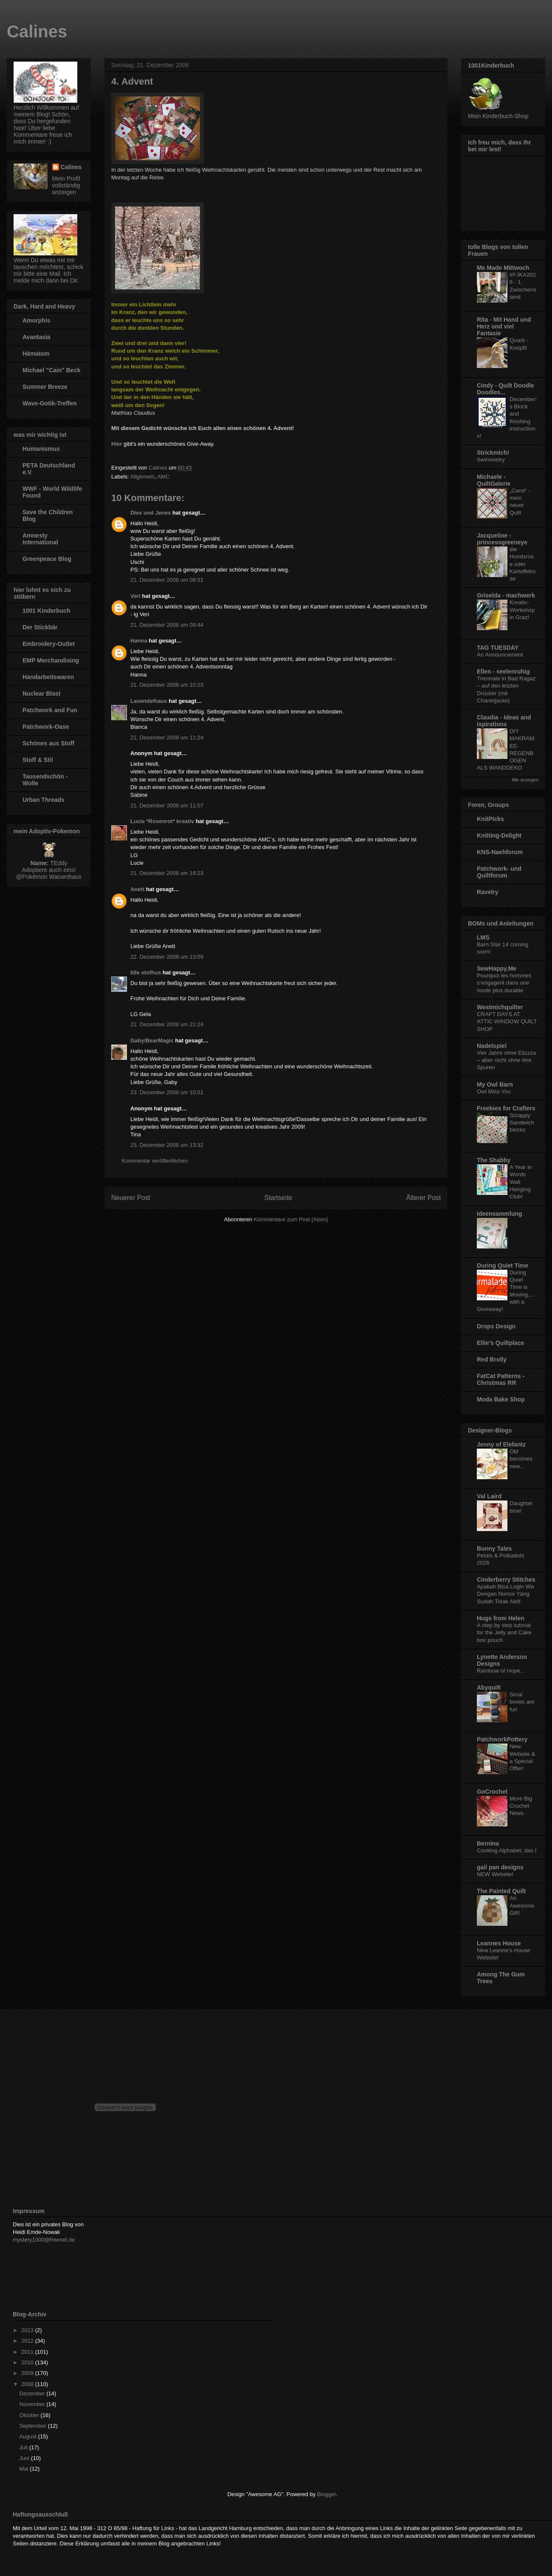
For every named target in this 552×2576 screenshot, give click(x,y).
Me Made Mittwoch (503, 267)
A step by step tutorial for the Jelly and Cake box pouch (504, 1632)
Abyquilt (489, 1687)
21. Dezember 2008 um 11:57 (166, 805)
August (29, 2436)
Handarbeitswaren (48, 677)
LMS (483, 937)
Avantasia (37, 337)
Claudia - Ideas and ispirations (504, 721)
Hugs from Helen (500, 1618)
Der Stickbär (40, 627)
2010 (28, 2362)
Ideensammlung (499, 1213)
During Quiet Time (502, 1265)
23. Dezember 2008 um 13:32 (166, 1145)
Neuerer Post (130, 1197)
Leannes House (499, 1943)
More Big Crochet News (521, 1806)
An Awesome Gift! (522, 1905)
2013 (28, 2330)
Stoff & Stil (38, 759)
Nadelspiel (492, 1045)
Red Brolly (492, 1359)
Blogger (326, 2494)
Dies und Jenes (150, 513)
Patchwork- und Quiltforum (499, 872)
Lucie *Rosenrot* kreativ (162, 821)
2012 (28, 2341)
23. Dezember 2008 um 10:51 (166, 1092)
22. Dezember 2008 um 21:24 (166, 1024)
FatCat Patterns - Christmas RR (500, 1379)
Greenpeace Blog (47, 558)
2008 (28, 2384)
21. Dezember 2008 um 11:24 (166, 737)
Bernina (488, 1843)
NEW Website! (495, 1874)
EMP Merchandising (51, 660)
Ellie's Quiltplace (500, 1342)
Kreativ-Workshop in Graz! (522, 609)
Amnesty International (40, 539)
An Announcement (500, 654)
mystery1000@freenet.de (44, 2239)
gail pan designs (500, 1867)
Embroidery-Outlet (49, 643)
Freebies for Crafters (506, 1108)
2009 (28, 2373)
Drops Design (496, 1326)
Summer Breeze (45, 386)
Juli (24, 2447)
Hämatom (36, 353)
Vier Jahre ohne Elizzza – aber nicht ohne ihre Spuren (506, 1060)
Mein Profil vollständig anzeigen (66, 185)
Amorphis (36, 320)
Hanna (138, 640)
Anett (137, 889)
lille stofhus (145, 972)
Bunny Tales (494, 1548)
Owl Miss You (494, 1091)
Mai (25, 2469)
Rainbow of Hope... (501, 1670)
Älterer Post (423, 1197)
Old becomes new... (521, 1458)
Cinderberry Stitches (506, 1579)
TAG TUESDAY (497, 647)
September (34, 2426)
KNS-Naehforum (500, 852)
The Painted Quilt (501, 1891)
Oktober (30, 2415)
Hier (116, 444)
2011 (28, 2352)
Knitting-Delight (499, 835)
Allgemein (142, 476)
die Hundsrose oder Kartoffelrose (522, 564)
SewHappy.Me (496, 968)
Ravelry (487, 892)
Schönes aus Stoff (48, 743)
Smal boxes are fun (522, 1702)
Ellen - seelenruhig (503, 671)
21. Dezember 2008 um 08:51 (166, 580)
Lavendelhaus (148, 701)
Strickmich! (493, 452)
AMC (163, 476)
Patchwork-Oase (46, 726)
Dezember (33, 2393)
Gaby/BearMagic (152, 1040)
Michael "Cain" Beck (51, 370)
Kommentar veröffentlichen (155, 1161)
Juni (25, 2458)
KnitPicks (490, 818)
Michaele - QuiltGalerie (493, 480)
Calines (37, 31)
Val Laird (489, 1496)
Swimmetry (491, 459)
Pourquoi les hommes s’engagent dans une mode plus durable (504, 983)
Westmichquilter (500, 1007)
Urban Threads (44, 799)
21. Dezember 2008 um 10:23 (166, 685)
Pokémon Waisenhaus (52, 876)
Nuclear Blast (41, 693)
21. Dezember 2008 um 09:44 (166, 625)
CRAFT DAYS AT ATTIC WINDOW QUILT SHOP (507, 1021)
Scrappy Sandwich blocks (522, 1122)
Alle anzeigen (525, 779)
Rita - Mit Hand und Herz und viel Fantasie (504, 326)
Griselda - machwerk (506, 595)
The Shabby (493, 1160)
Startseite (278, 1197)
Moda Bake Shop (501, 1399)
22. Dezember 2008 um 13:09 (166, 957)
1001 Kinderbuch (46, 610)
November (33, 2404)
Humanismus (41, 448)
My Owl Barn (495, 1084)
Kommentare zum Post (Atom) (291, 1219)
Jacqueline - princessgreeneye (502, 539)
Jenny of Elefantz (501, 1444)
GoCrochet (492, 1791)
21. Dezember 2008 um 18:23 (166, 873)
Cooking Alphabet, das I (506, 1850)
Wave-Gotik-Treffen (50, 403)
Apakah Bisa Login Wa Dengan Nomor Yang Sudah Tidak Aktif (505, 1594)
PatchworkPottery (502, 1739)
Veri (135, 596)
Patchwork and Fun (50, 710)
